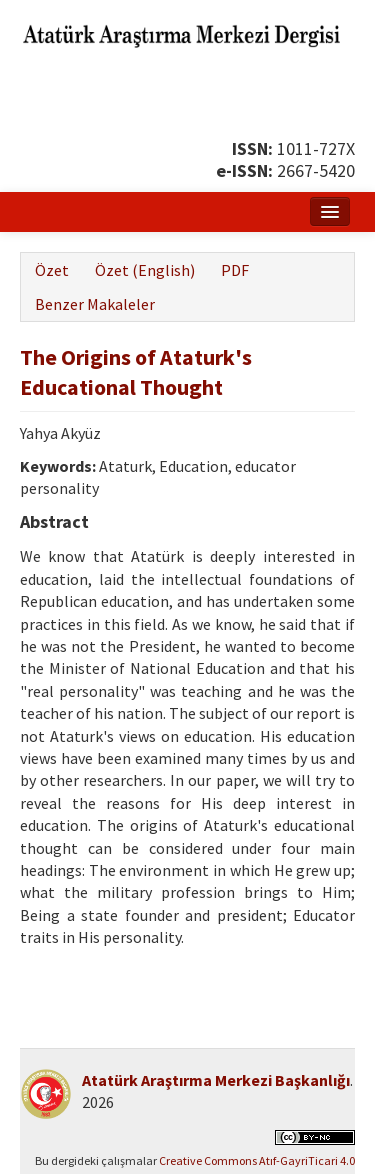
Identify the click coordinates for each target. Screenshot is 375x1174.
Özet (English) (145, 270)
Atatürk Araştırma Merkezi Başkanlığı (216, 1080)
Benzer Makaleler (95, 304)
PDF (235, 270)
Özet (52, 270)
